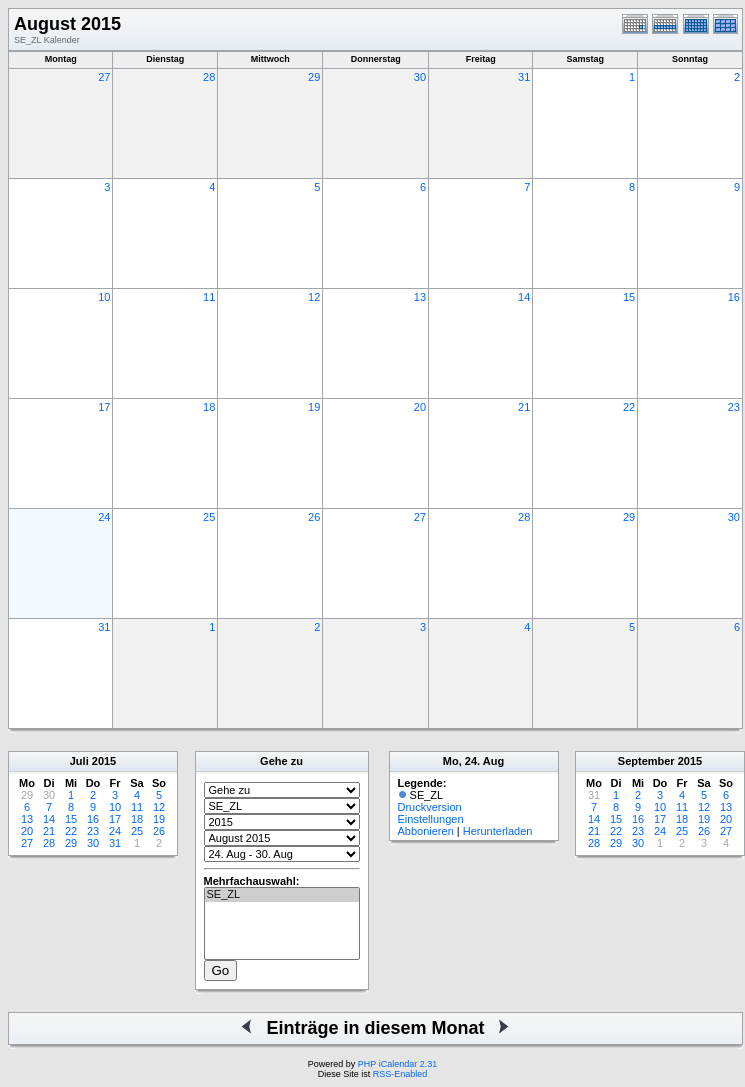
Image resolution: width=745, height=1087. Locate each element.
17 (104, 407)
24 (104, 517)
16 (734, 297)
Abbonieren (426, 831)
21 (524, 407)
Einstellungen (431, 819)
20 (420, 407)
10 (104, 297)
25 (209, 517)
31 (524, 77)
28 (209, 77)
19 (314, 407)
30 (420, 77)
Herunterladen (498, 831)
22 (629, 407)
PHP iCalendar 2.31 (397, 1064)
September (646, 761)
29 (314, 77)
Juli (79, 761)
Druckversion (430, 807)
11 (209, 297)
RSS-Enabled (400, 1074)
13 (420, 297)
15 (629, 297)
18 (209, 407)
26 (314, 517)
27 (104, 77)
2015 (104, 761)
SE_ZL (282, 895)
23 (734, 407)
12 (314, 297)
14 (524, 297)
